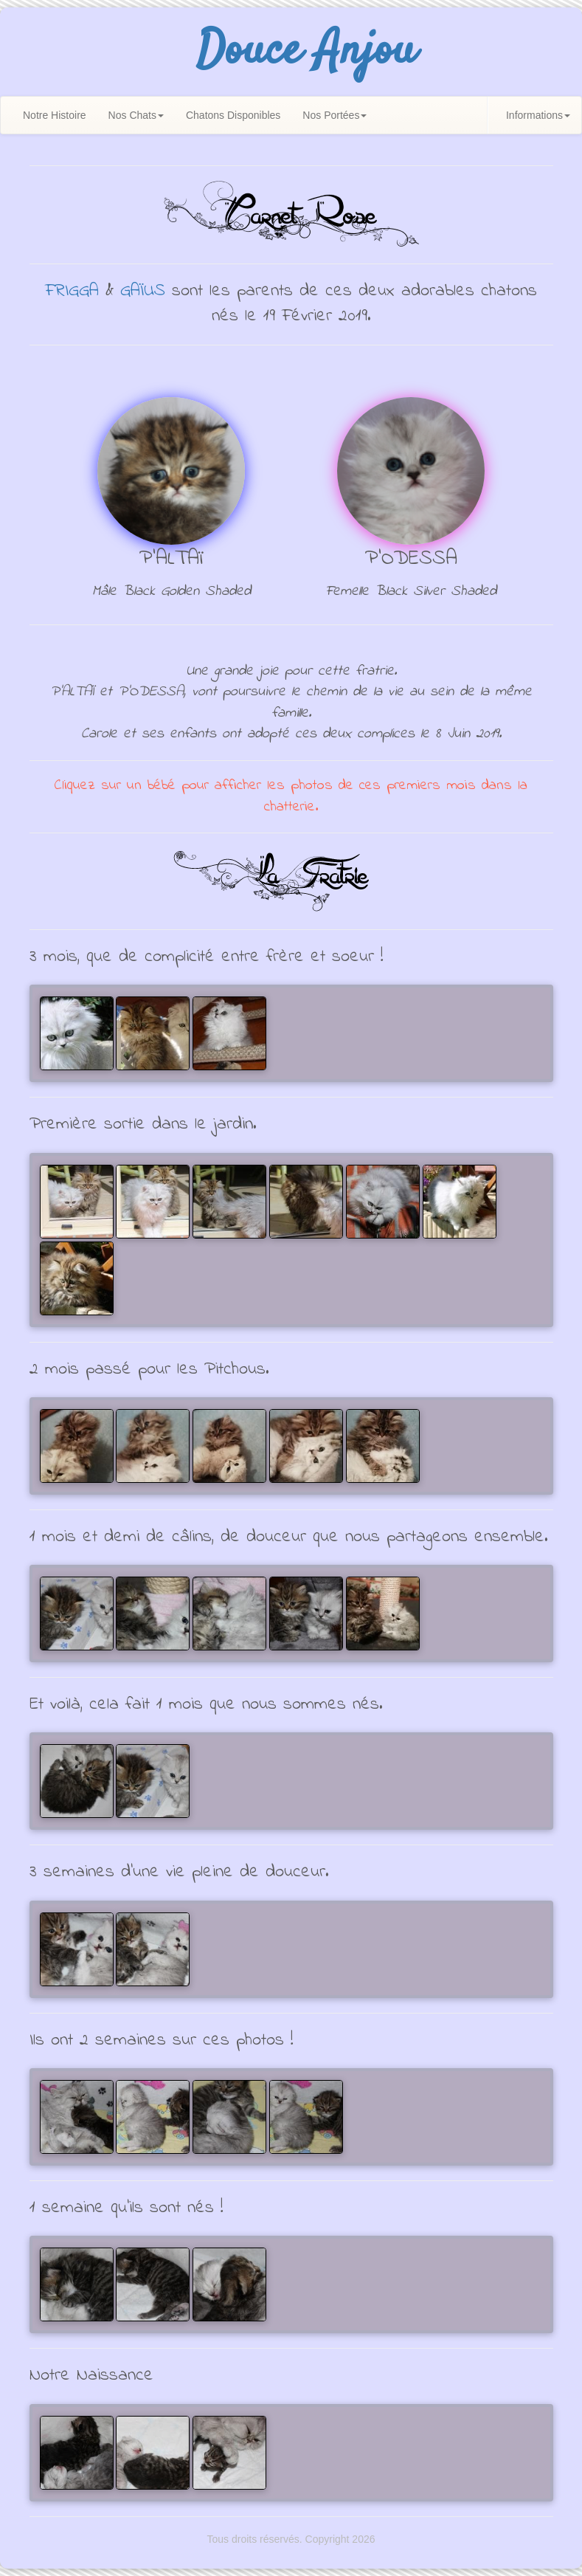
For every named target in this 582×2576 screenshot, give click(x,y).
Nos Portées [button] (334, 115)
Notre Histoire (54, 115)
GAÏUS (142, 291)
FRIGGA (72, 291)
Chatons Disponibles (233, 115)
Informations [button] (538, 115)
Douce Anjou (306, 51)
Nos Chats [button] (136, 115)
